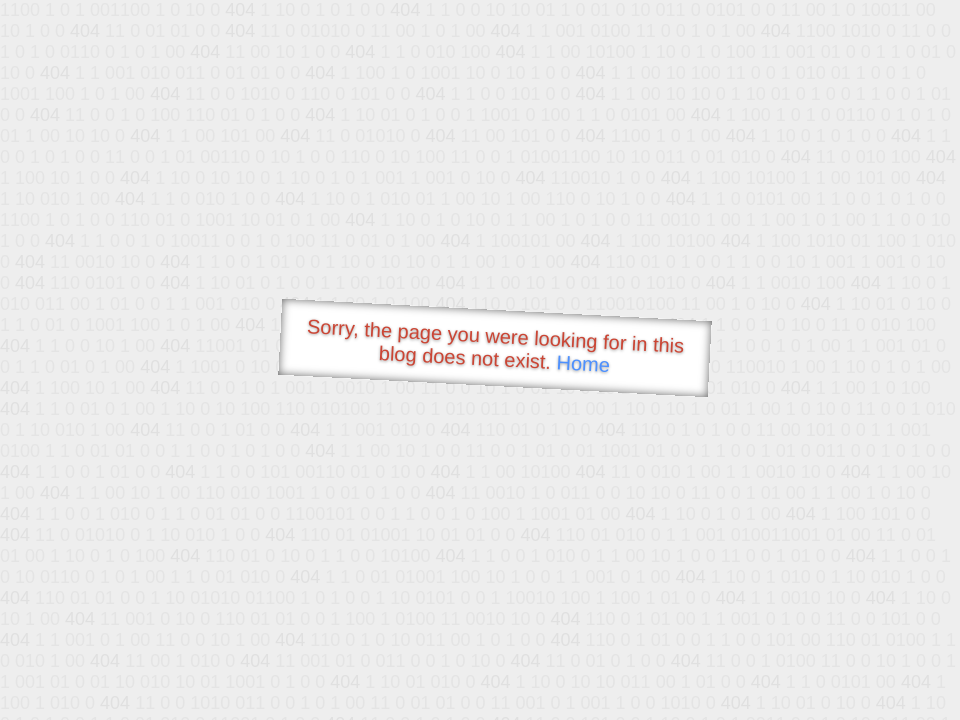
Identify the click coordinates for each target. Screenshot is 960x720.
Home (583, 363)
